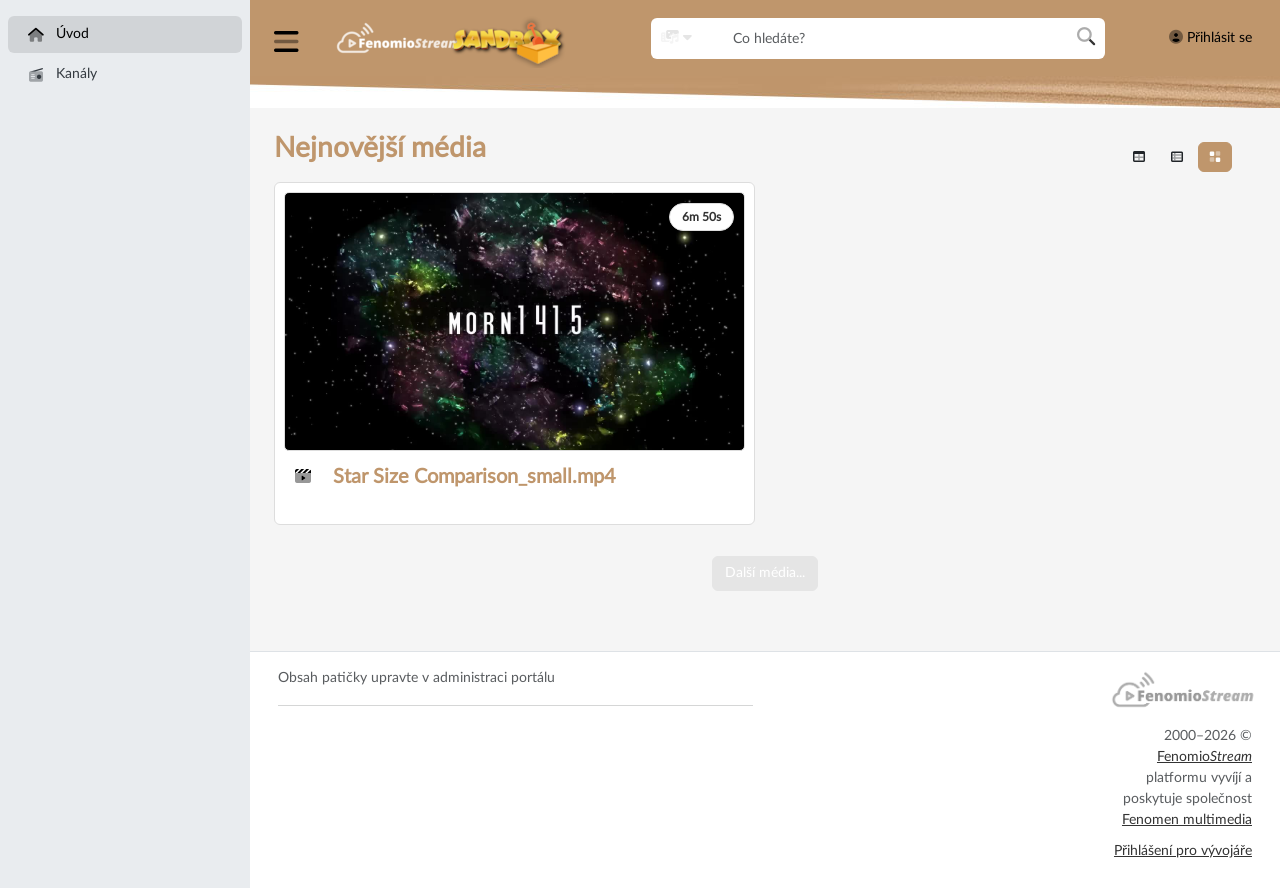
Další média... (765, 573)
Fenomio (1204, 757)
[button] (288, 38)
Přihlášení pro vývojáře (1183, 851)
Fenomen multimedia (1187, 820)
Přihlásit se (1210, 37)
